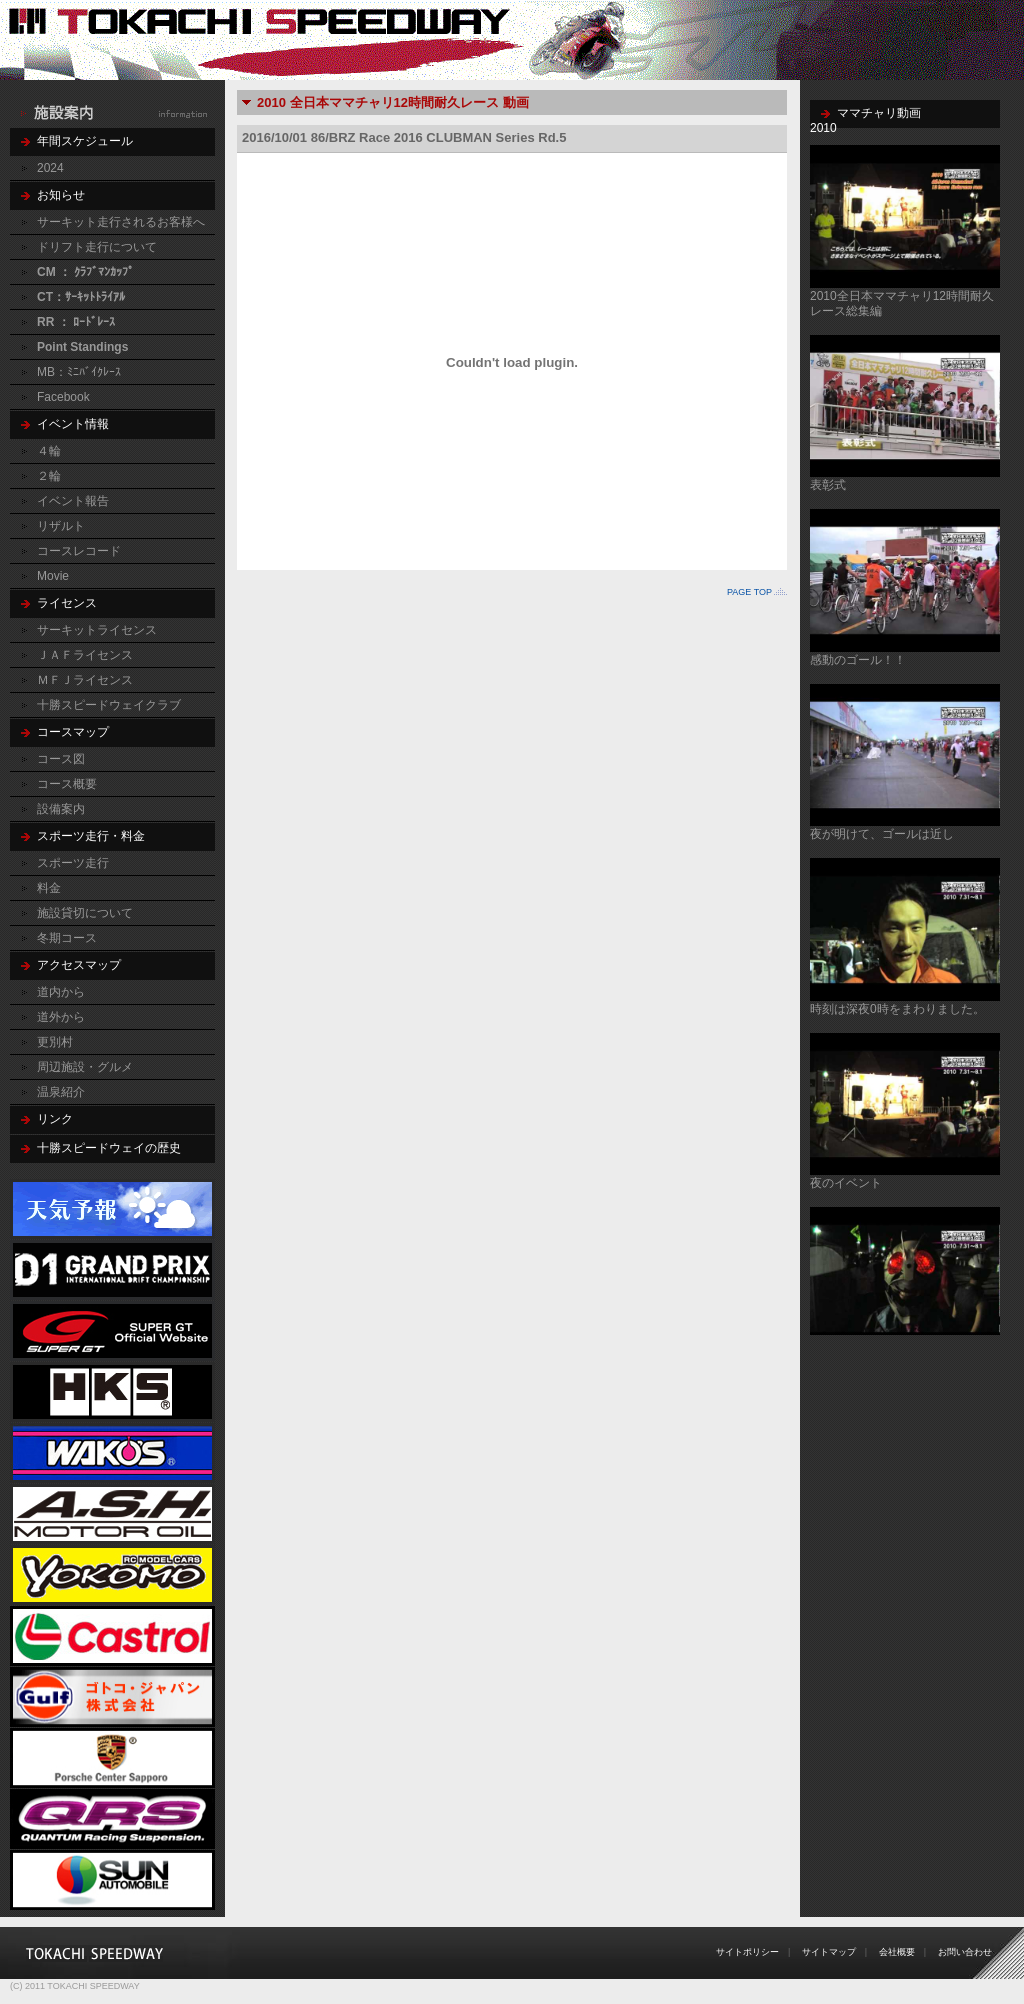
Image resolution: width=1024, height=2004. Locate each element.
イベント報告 (73, 501)
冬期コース (67, 938)
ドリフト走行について (97, 247)
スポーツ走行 (73, 863)
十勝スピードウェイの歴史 (109, 1148)
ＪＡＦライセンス (85, 655)
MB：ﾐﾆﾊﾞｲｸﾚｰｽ (79, 372)
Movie (53, 576)
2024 (50, 168)
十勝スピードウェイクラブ (109, 705)
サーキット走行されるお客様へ (121, 222)
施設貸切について (85, 913)
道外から (61, 1017)
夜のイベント (846, 1183)
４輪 (49, 451)
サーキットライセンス (97, 630)
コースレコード (79, 551)
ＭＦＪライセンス (85, 680)
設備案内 (61, 809)
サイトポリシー (747, 1952)
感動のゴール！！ (858, 660)
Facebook (63, 397)
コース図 (61, 759)
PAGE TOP (749, 592)
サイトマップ (829, 1952)
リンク (55, 1119)
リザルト (61, 526)
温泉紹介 (61, 1092)
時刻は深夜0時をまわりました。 (897, 1009)
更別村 (55, 1042)
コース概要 (67, 784)
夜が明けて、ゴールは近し (882, 834)
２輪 (49, 476)
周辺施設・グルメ (85, 1067)
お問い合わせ (965, 1952)
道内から (61, 992)
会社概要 (897, 1952)
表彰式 (828, 485)
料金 (49, 888)
